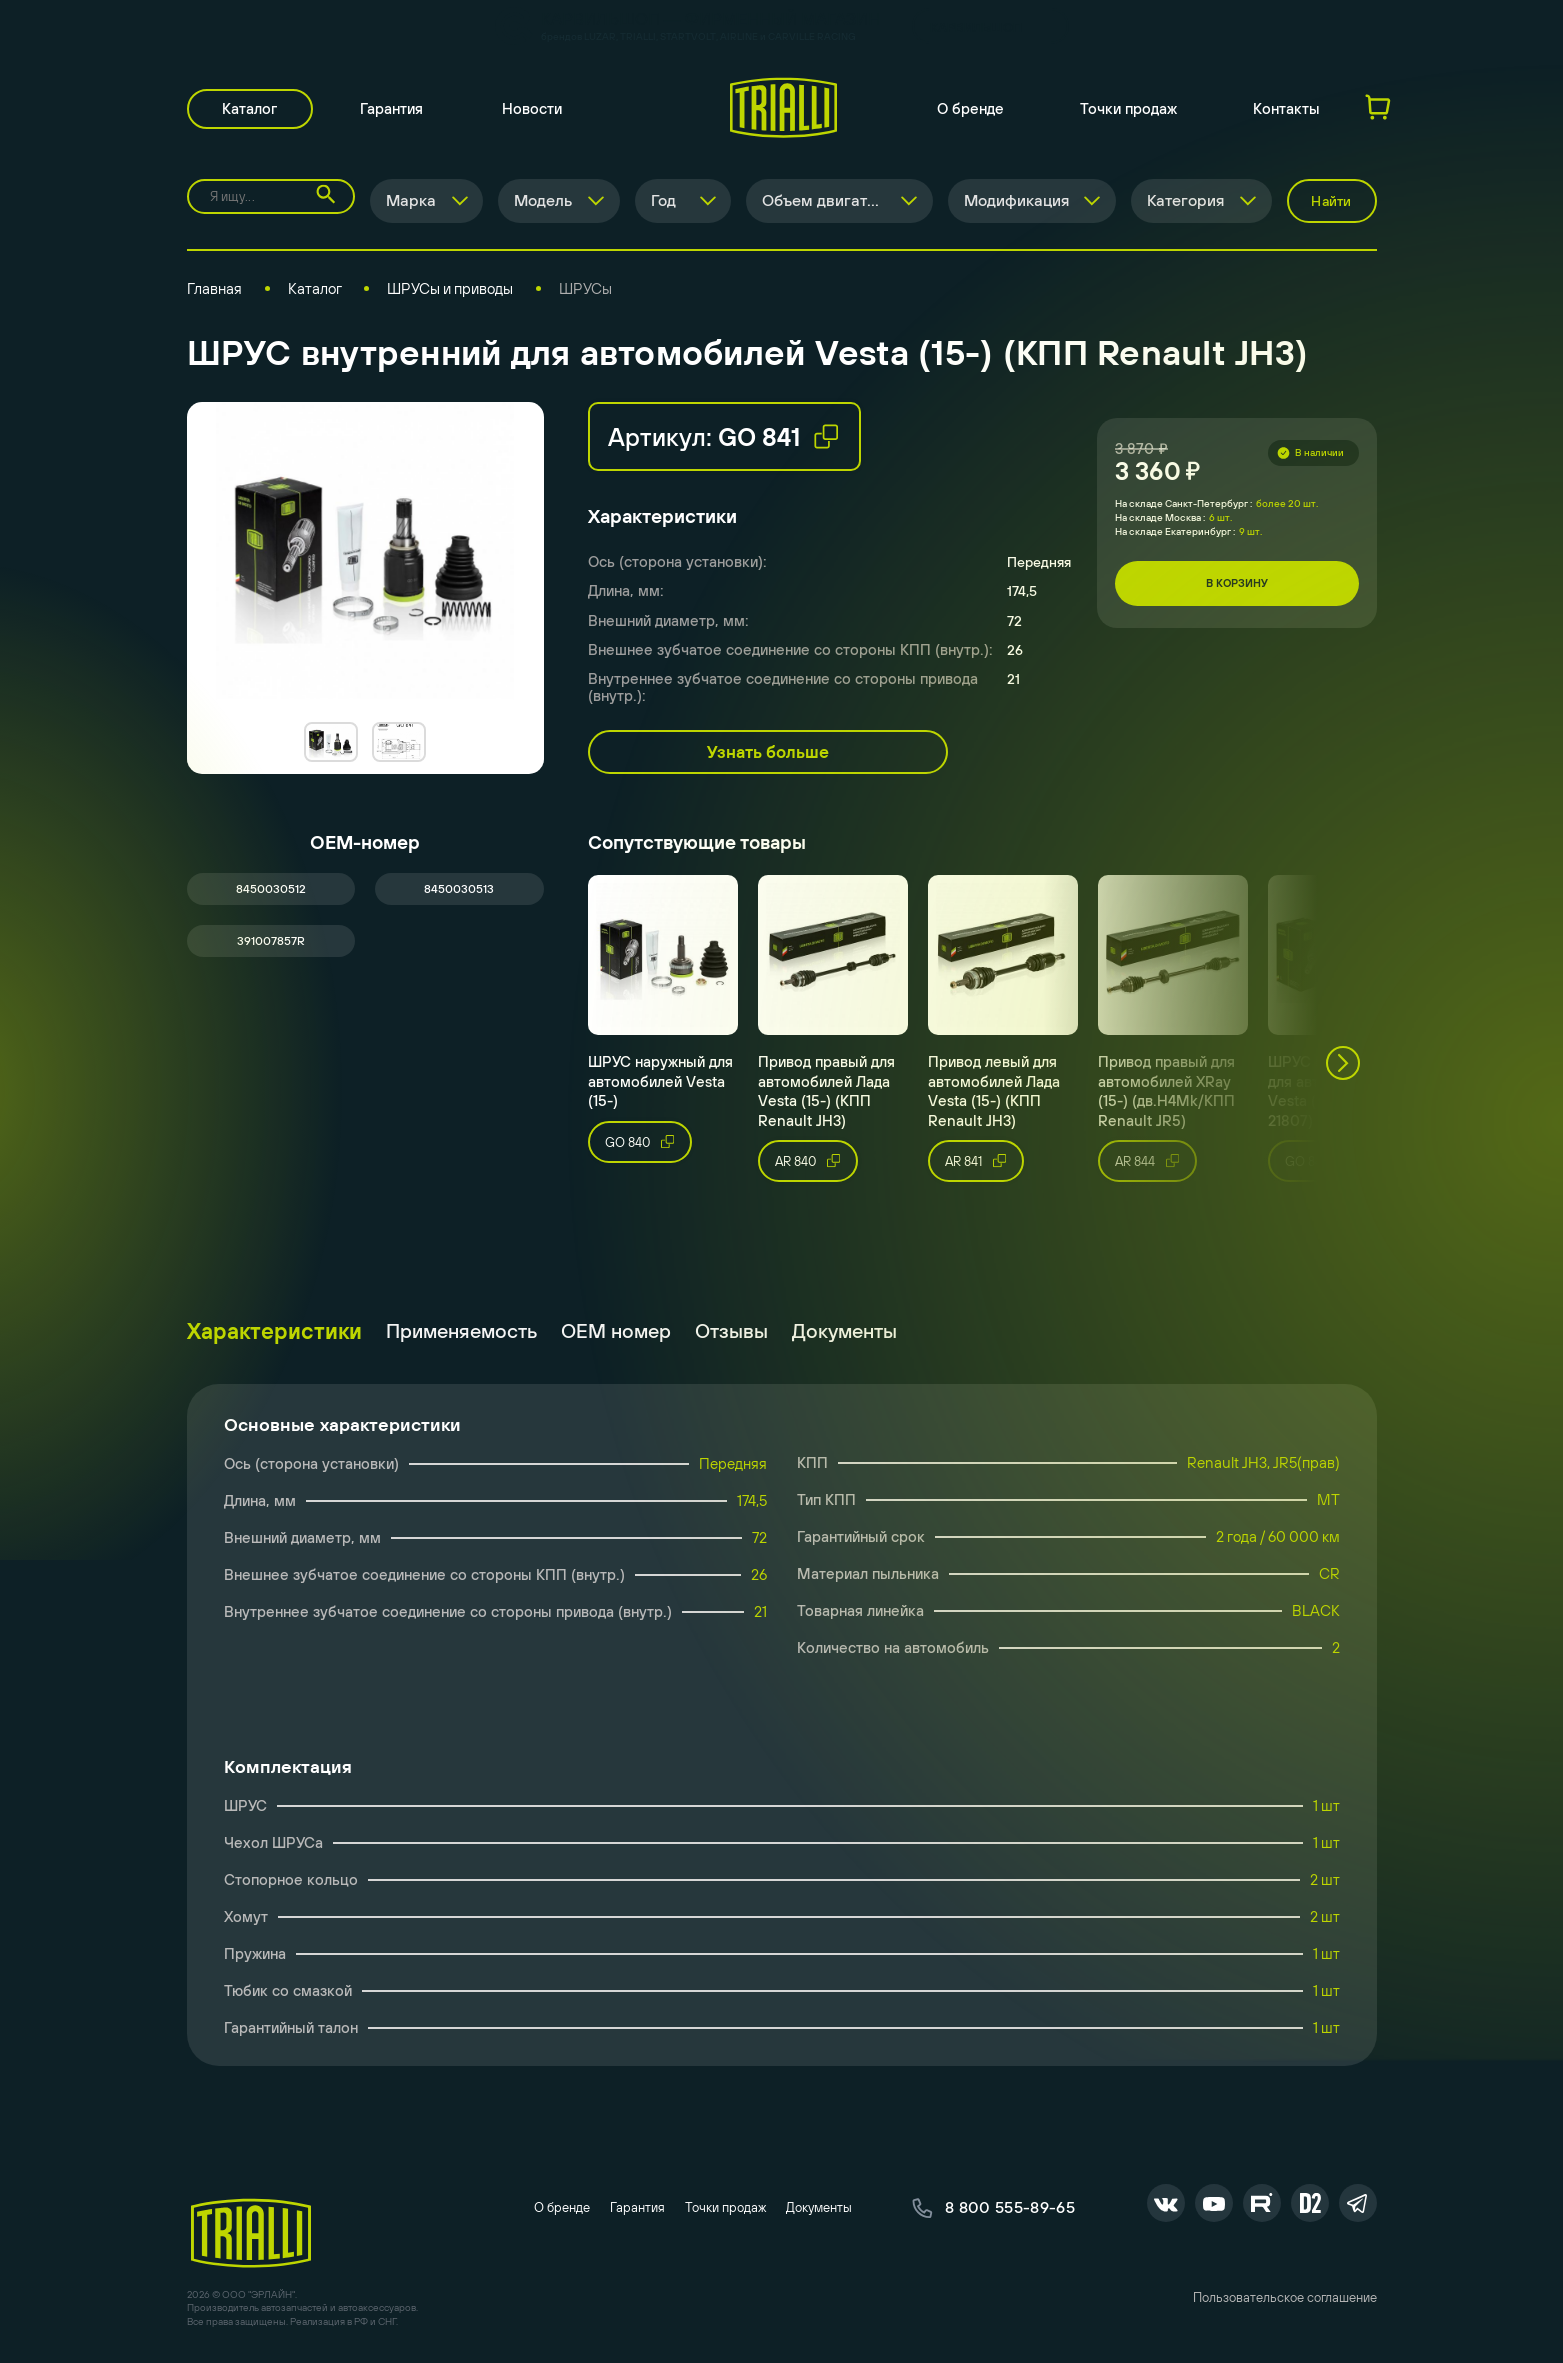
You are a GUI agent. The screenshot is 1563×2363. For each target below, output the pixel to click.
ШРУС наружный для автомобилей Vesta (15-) (660, 1084)
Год (661, 203)
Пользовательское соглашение (1285, 2302)
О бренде (970, 110)
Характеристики (274, 1333)
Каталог (251, 110)
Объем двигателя (826, 203)
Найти (1331, 203)
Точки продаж (1128, 110)
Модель (541, 203)
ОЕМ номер (616, 1332)
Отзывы (731, 1332)
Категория (1185, 203)
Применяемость (461, 1332)
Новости (535, 110)
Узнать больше (768, 755)
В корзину (1237, 586)
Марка (408, 203)
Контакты (1286, 110)
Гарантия (394, 110)
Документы (844, 1332)
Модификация (1015, 203)
